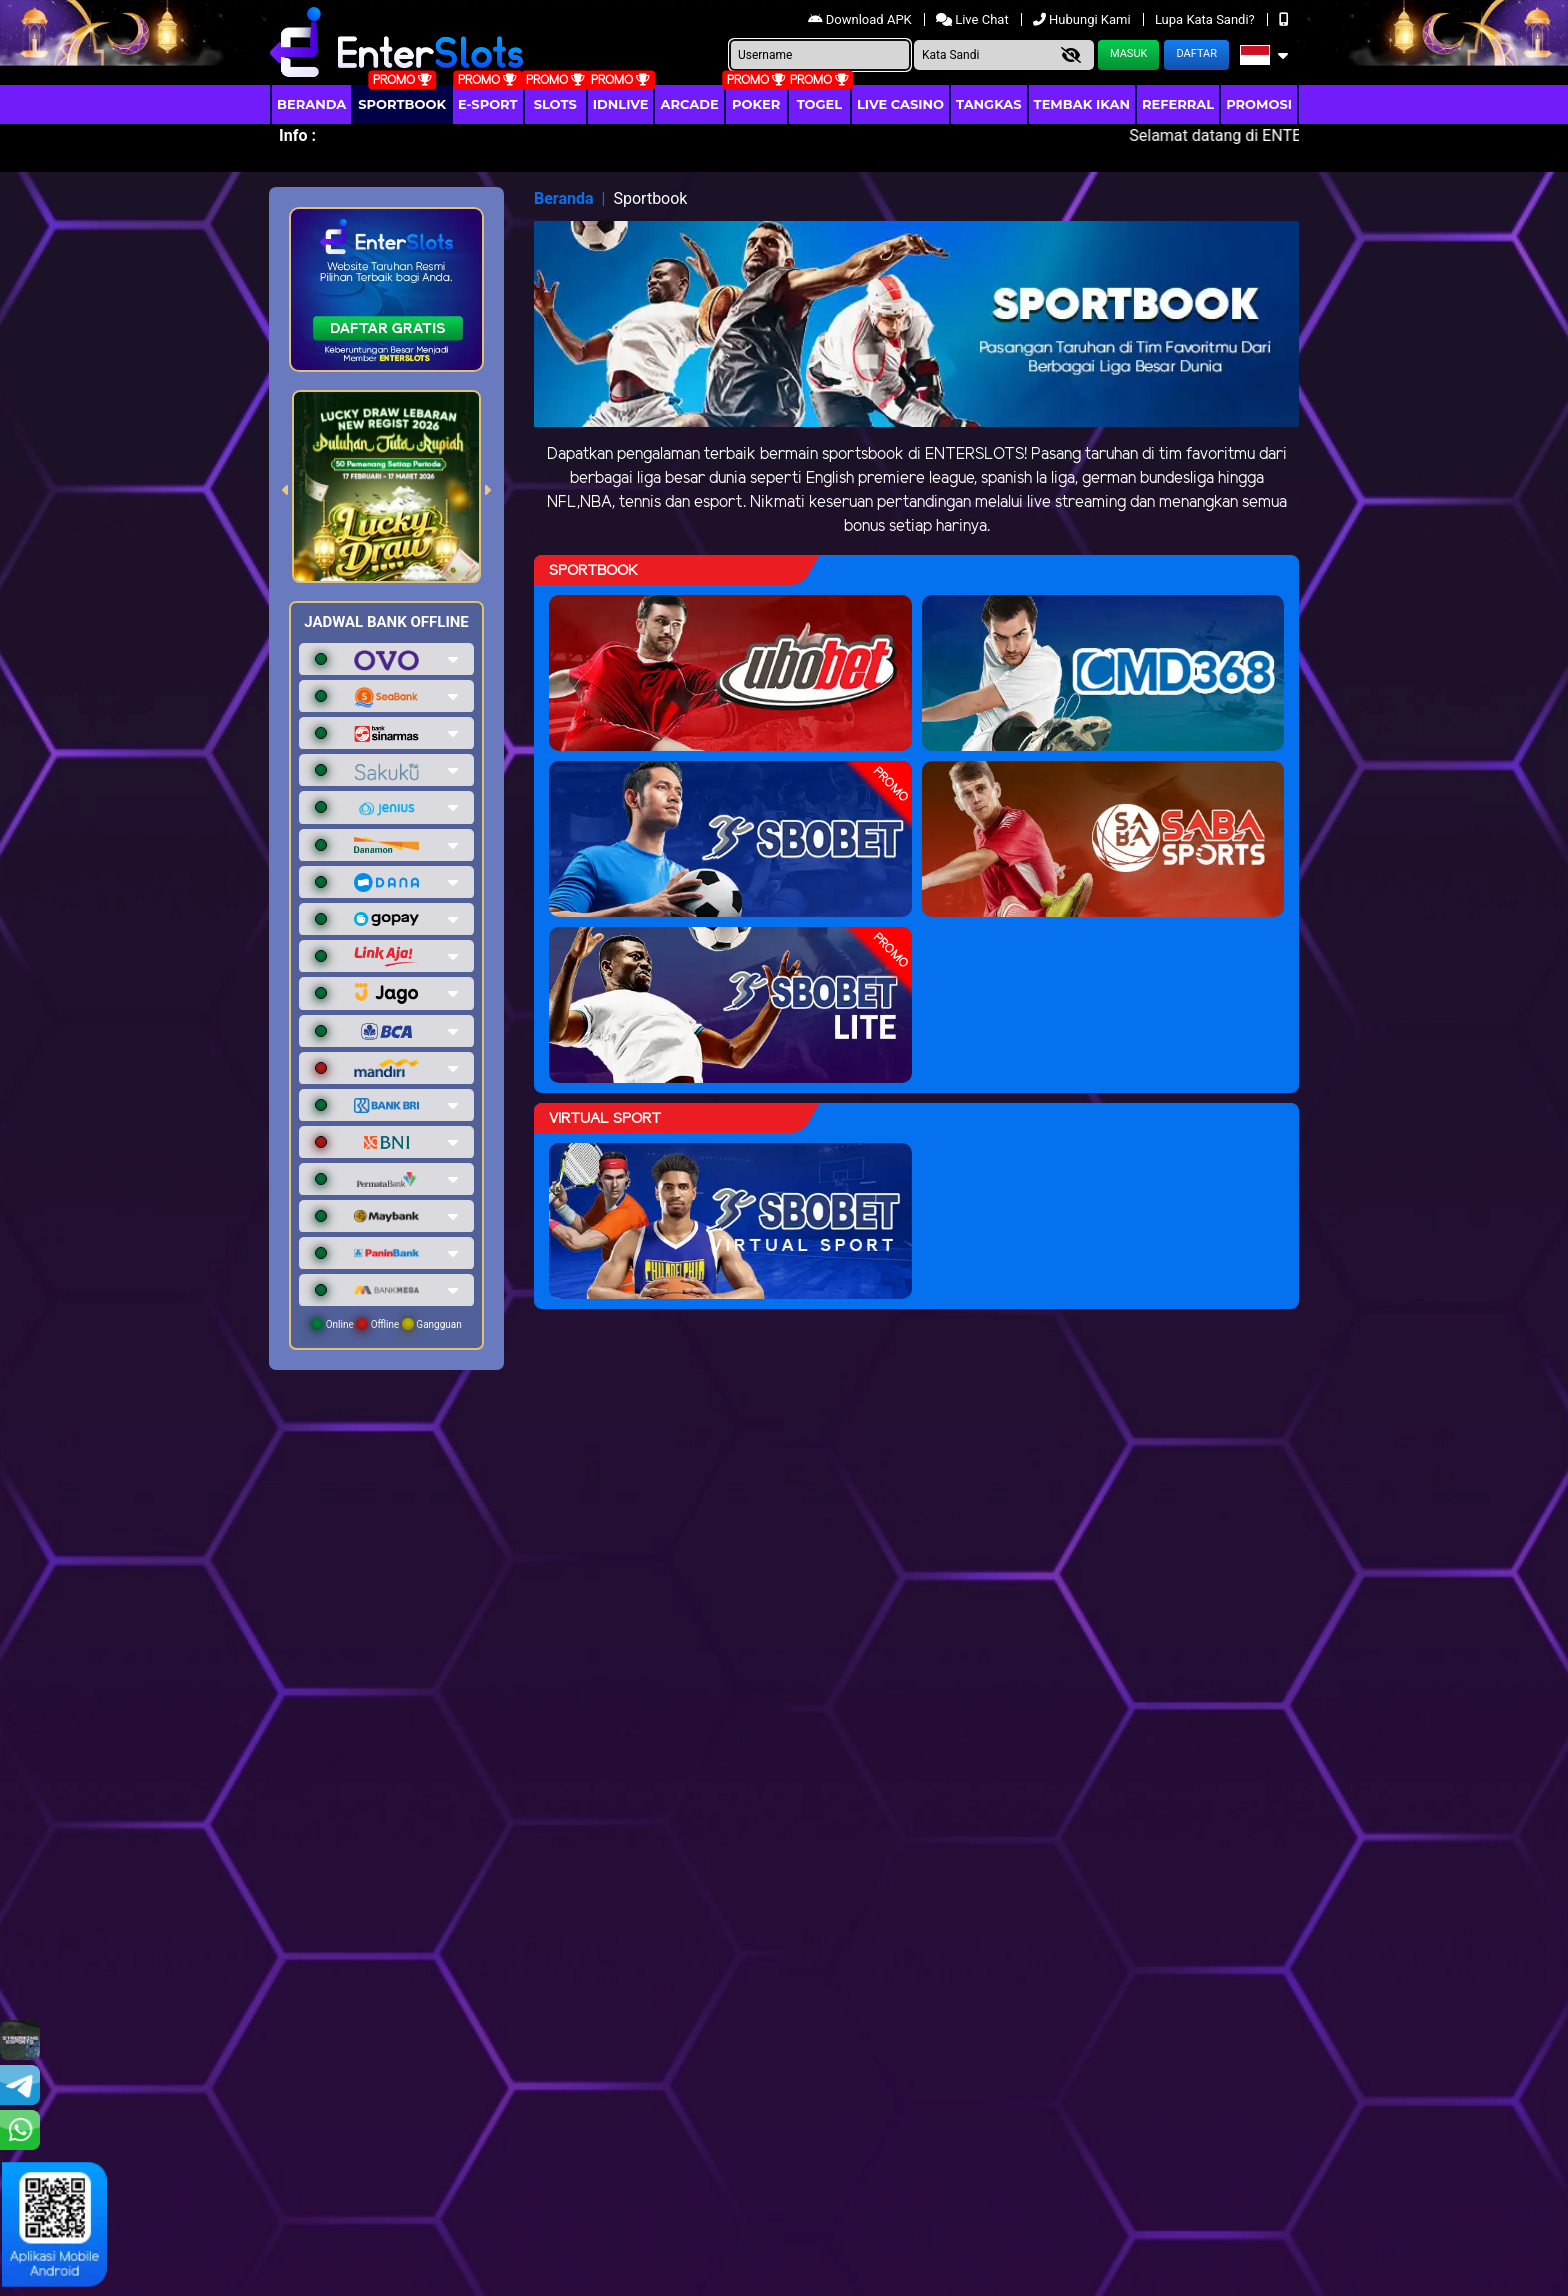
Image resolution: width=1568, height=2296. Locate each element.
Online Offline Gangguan (386, 1324)
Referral (1178, 104)
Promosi (1259, 104)
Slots (555, 104)
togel (819, 104)
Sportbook (402, 104)
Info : (297, 135)
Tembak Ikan (1082, 104)
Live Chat (974, 19)
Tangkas (989, 104)
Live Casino (900, 104)
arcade (689, 104)
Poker (756, 104)
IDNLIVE (621, 104)
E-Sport (488, 104)
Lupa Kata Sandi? (1206, 19)
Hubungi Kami (1083, 19)
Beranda (311, 104)
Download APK (861, 19)
